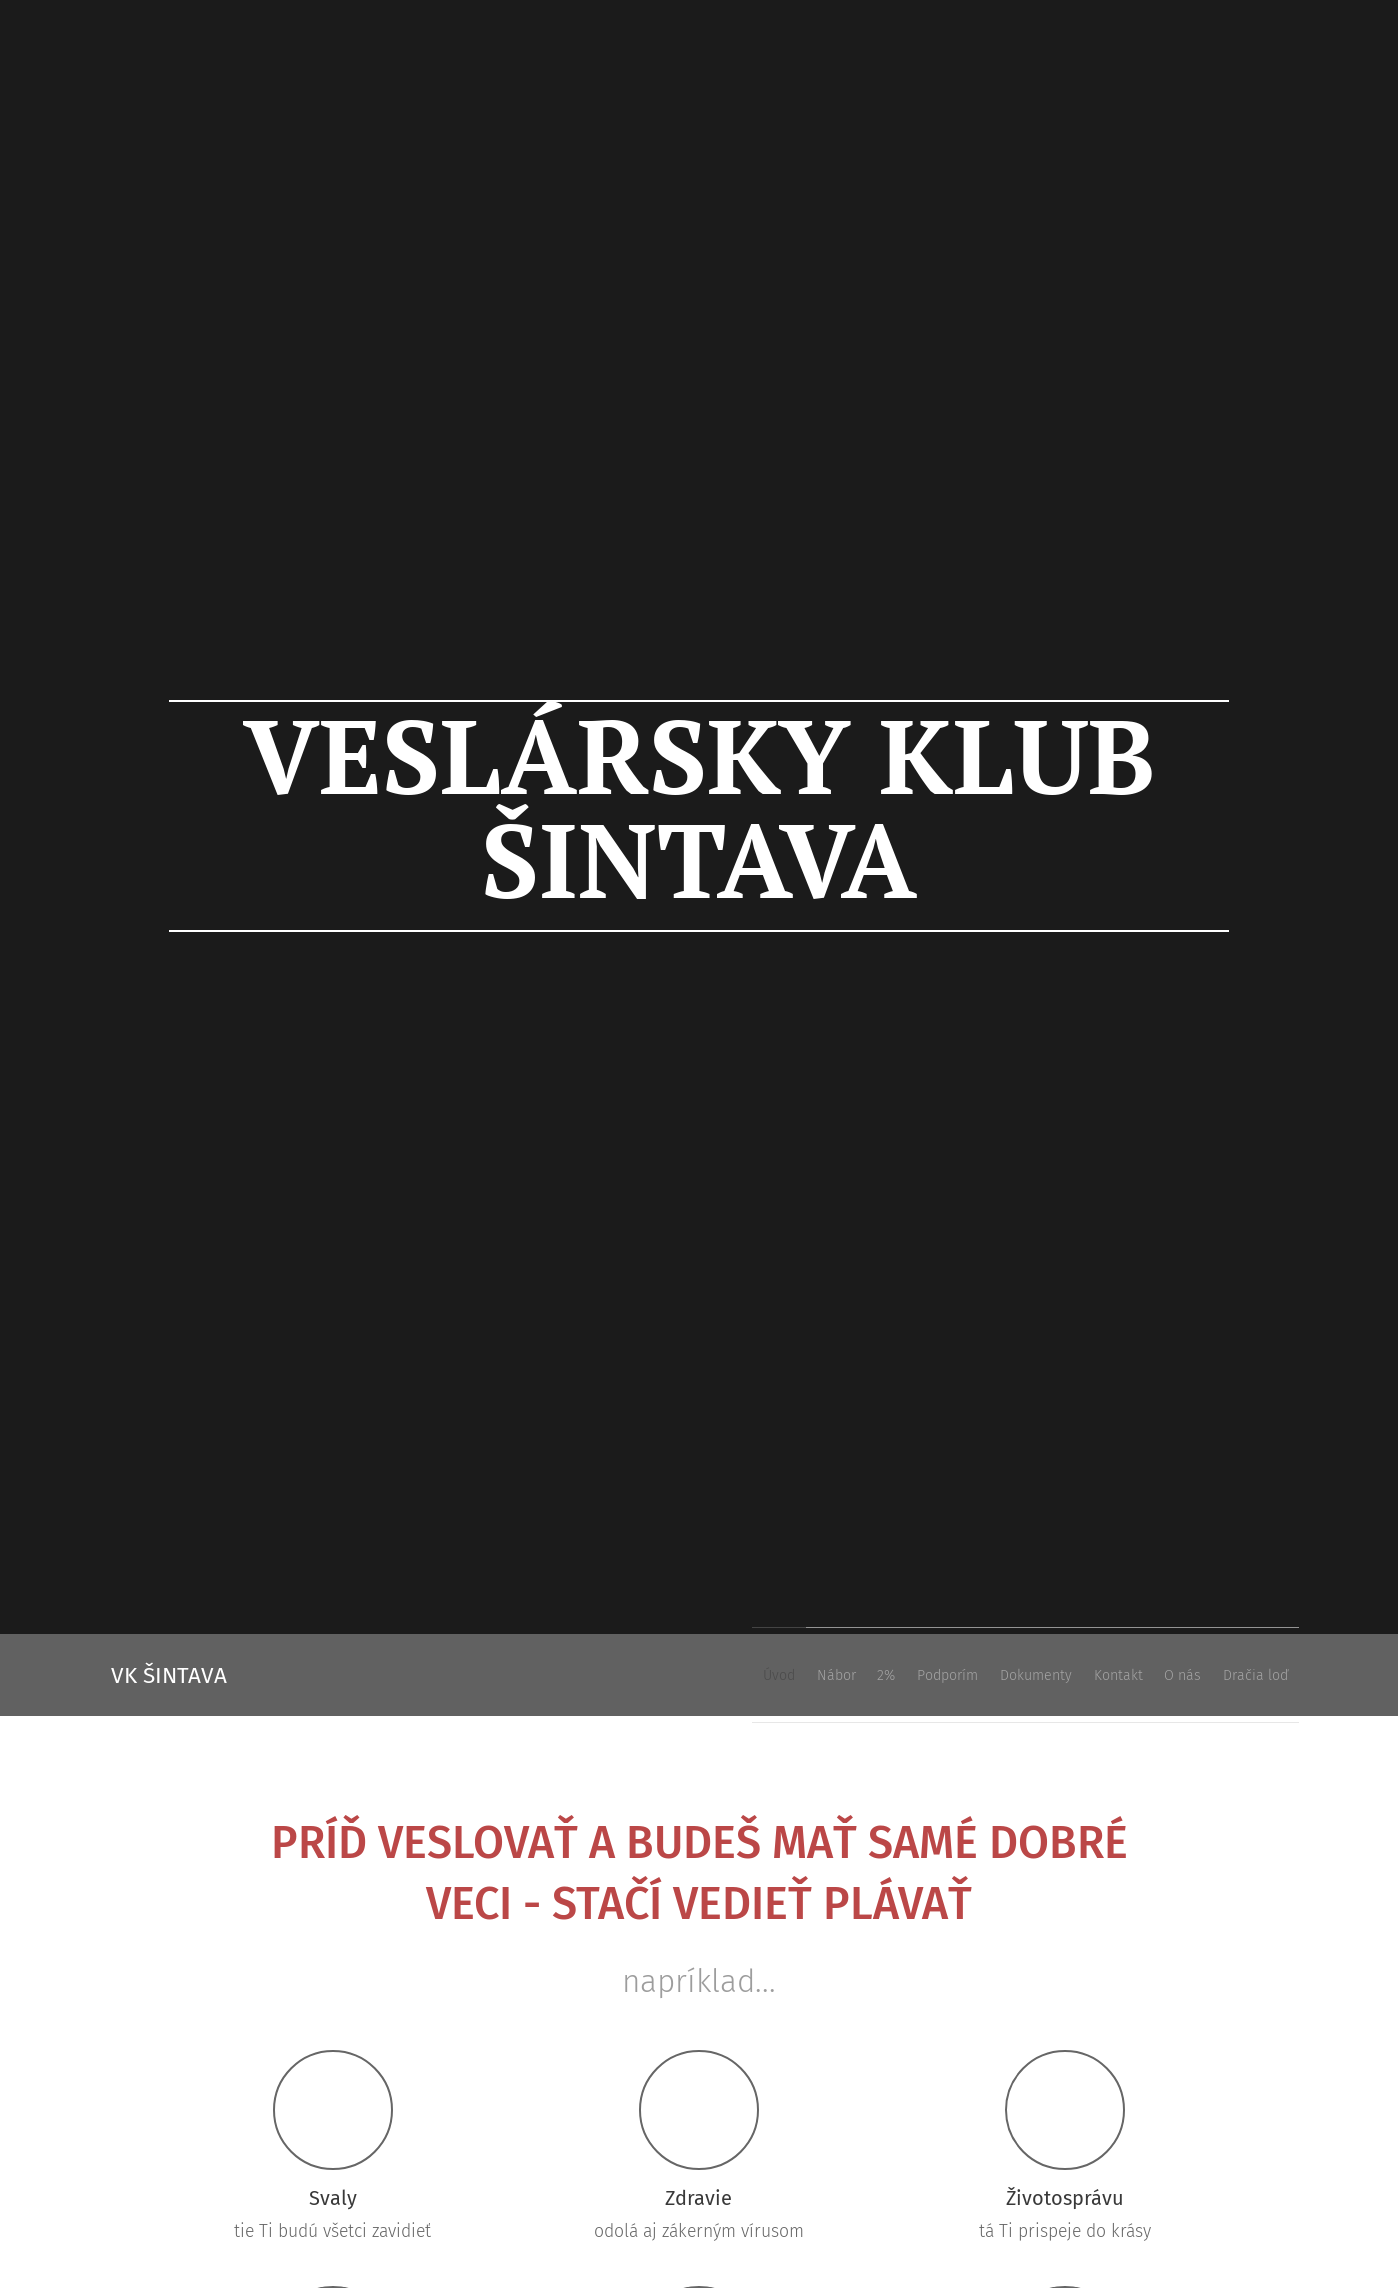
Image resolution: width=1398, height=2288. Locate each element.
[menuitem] (1029, 1675)
